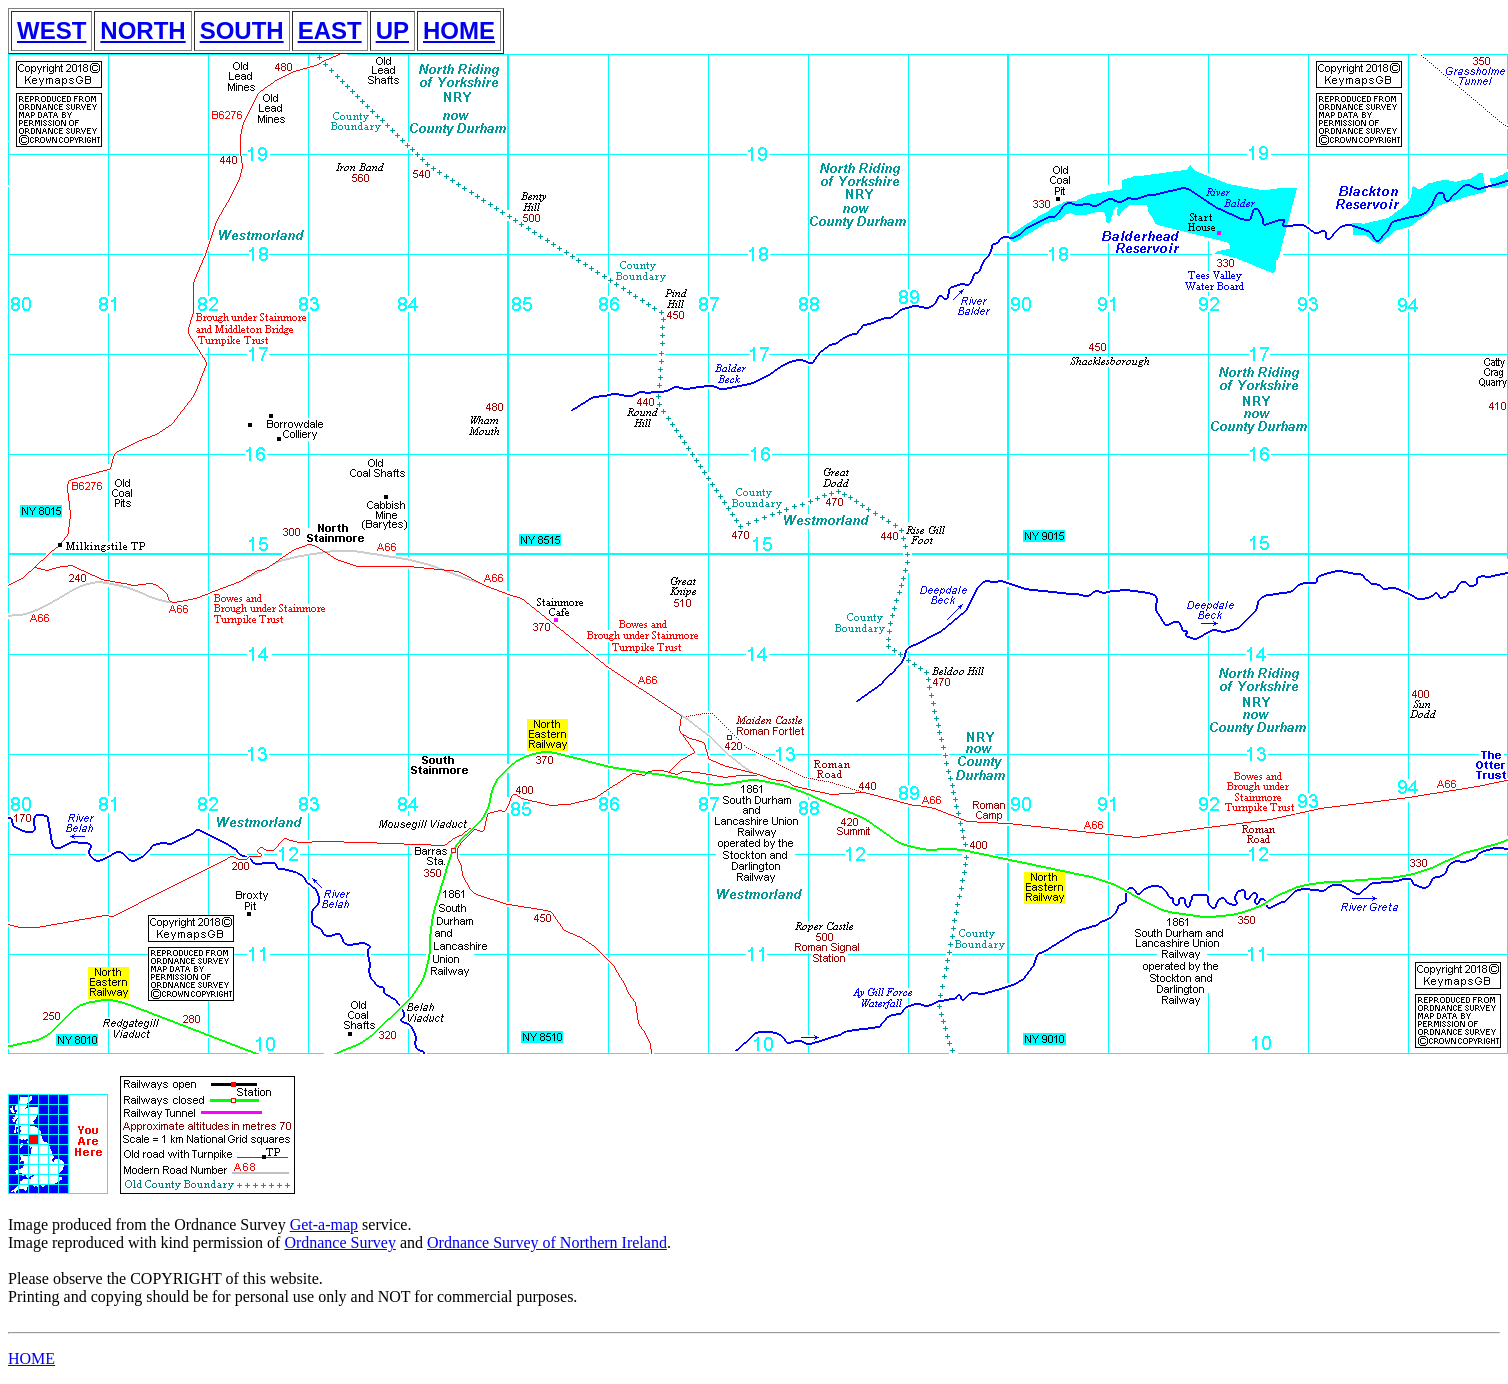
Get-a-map (324, 1224)
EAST (330, 30)
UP (392, 30)
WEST (51, 30)
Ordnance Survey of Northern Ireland (547, 1242)
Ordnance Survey (340, 1242)
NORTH (142, 30)
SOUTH (242, 30)
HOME (459, 30)
